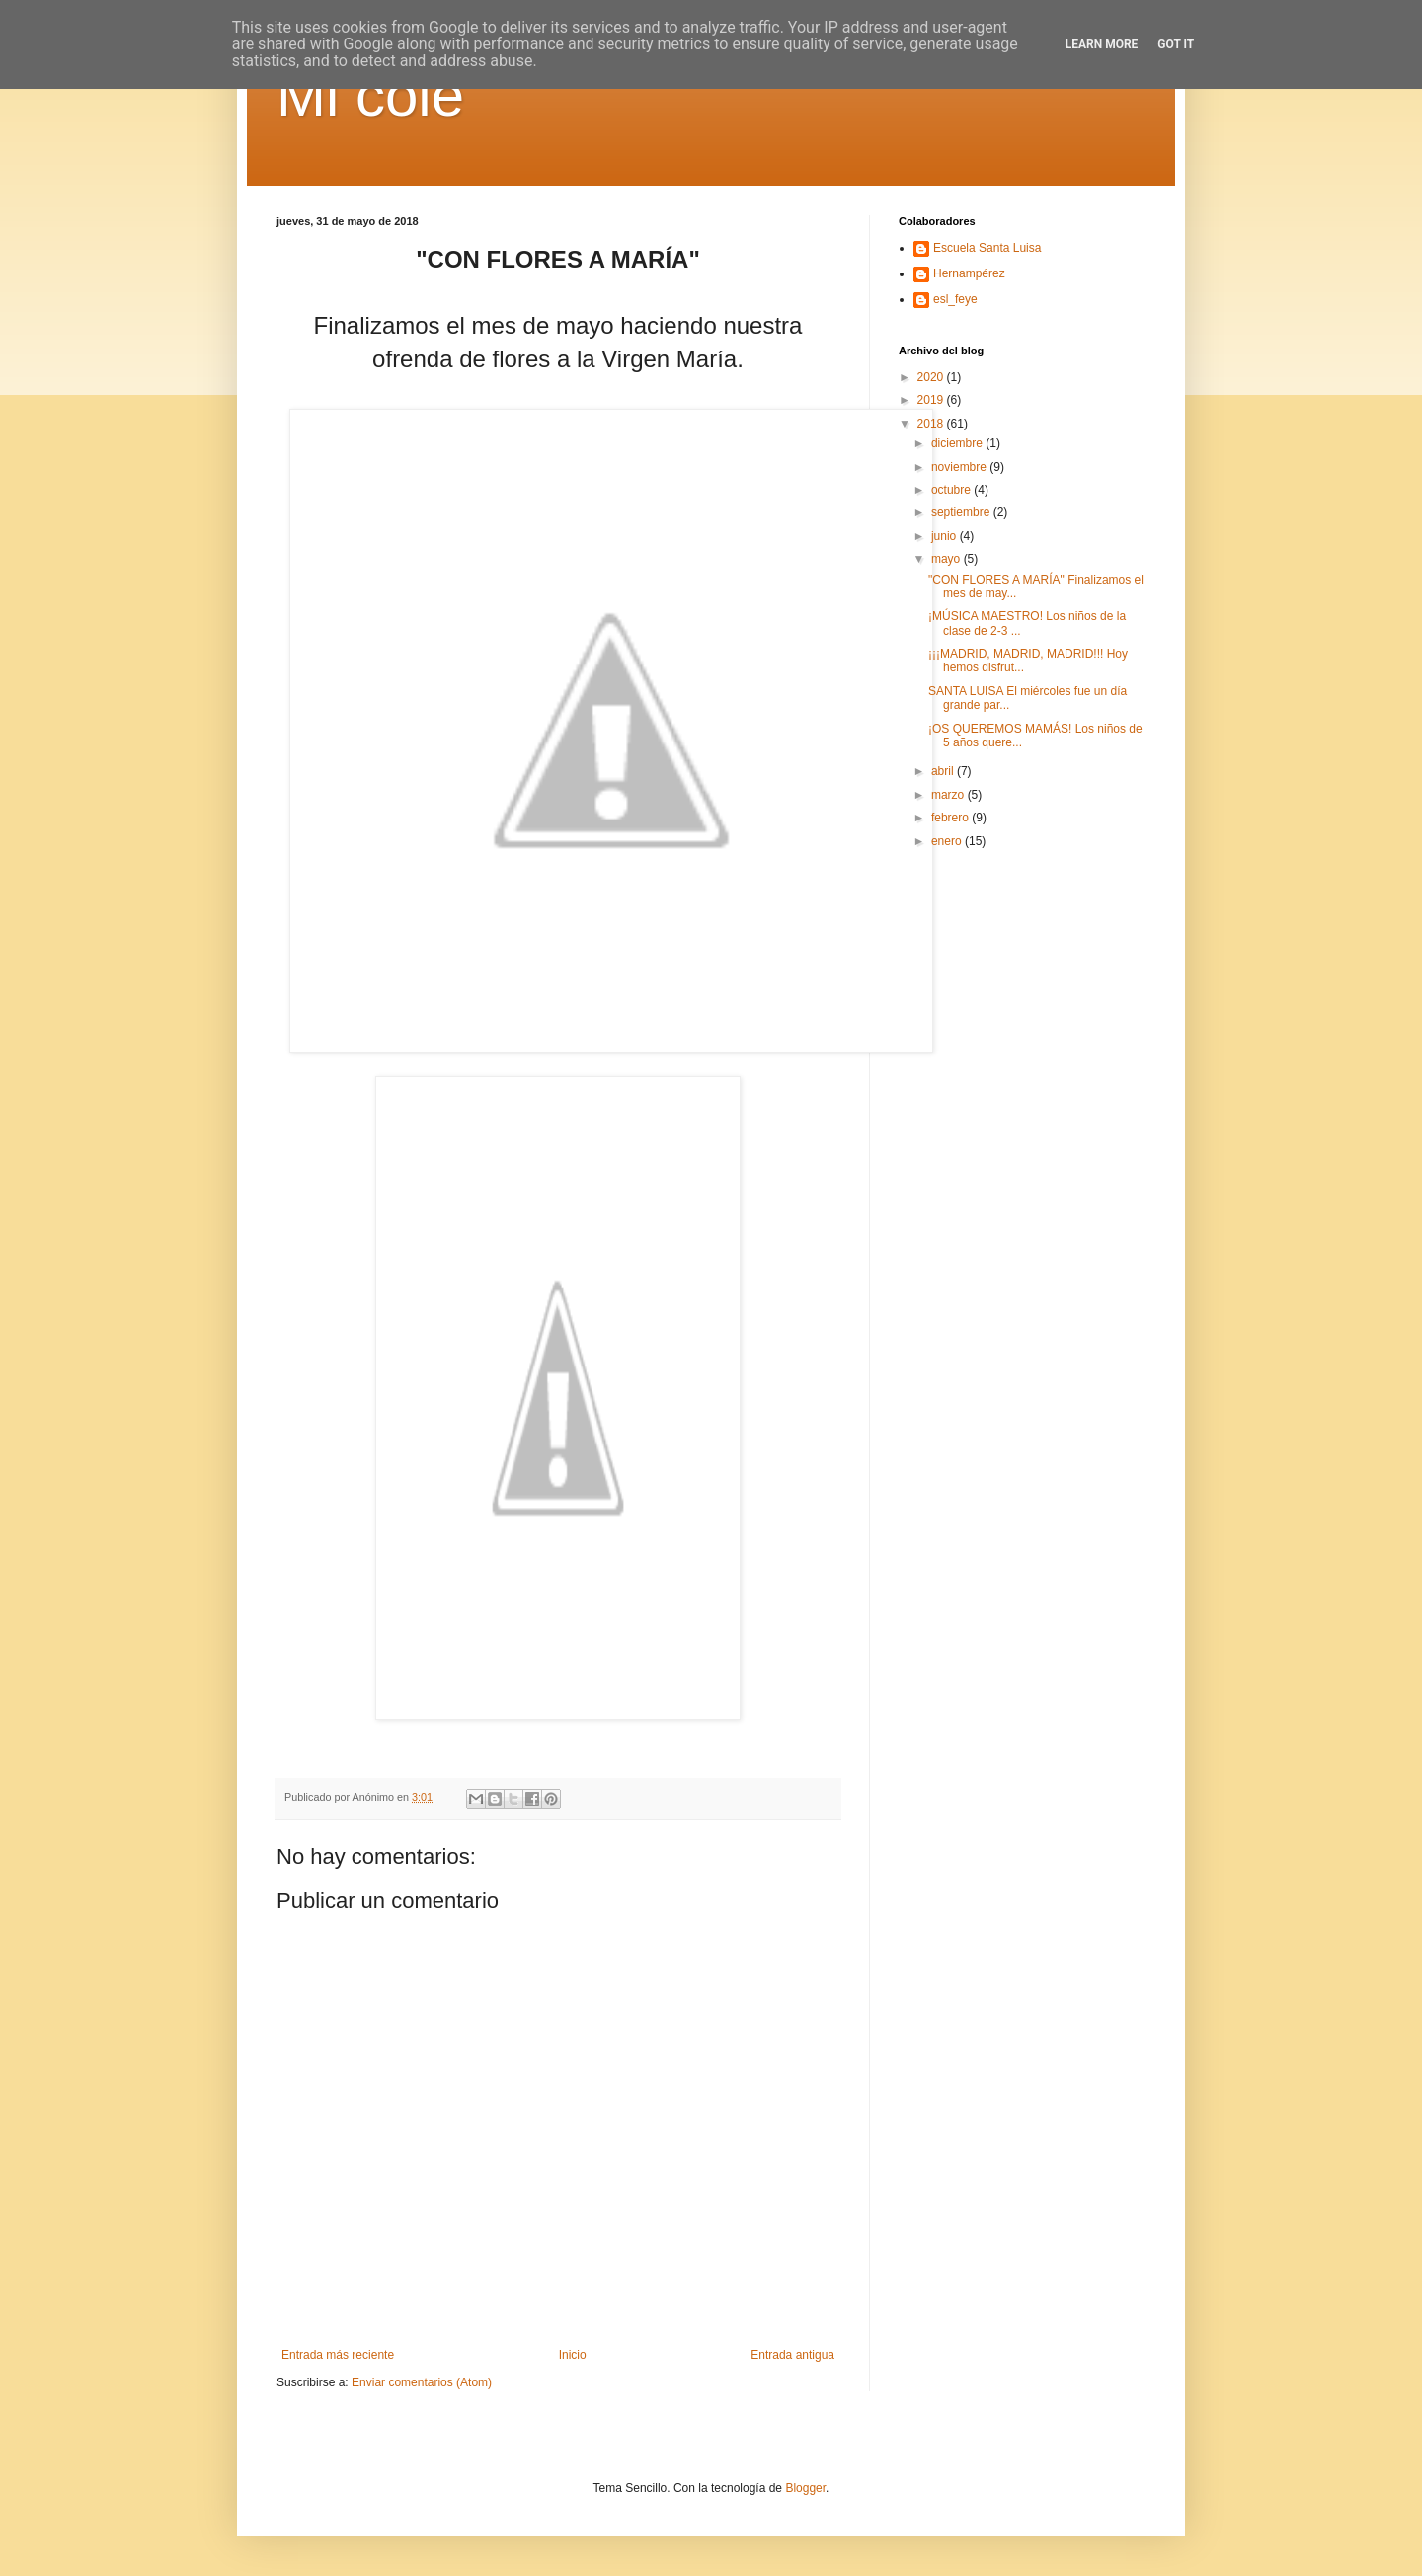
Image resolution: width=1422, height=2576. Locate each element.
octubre (952, 490)
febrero (951, 817)
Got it (1175, 44)
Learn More (1102, 44)
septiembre (962, 512)
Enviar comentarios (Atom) (422, 2382)
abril (944, 771)
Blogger (805, 2488)
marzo (949, 795)
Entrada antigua (792, 2355)
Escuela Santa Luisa (987, 248)
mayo (947, 559)
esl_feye (955, 299)
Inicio (573, 2355)
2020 (932, 377)
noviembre (960, 467)
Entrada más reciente (337, 2355)
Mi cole (370, 95)
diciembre (958, 443)
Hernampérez (969, 273)
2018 (932, 423)
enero (948, 841)
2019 (932, 400)
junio (945, 536)
